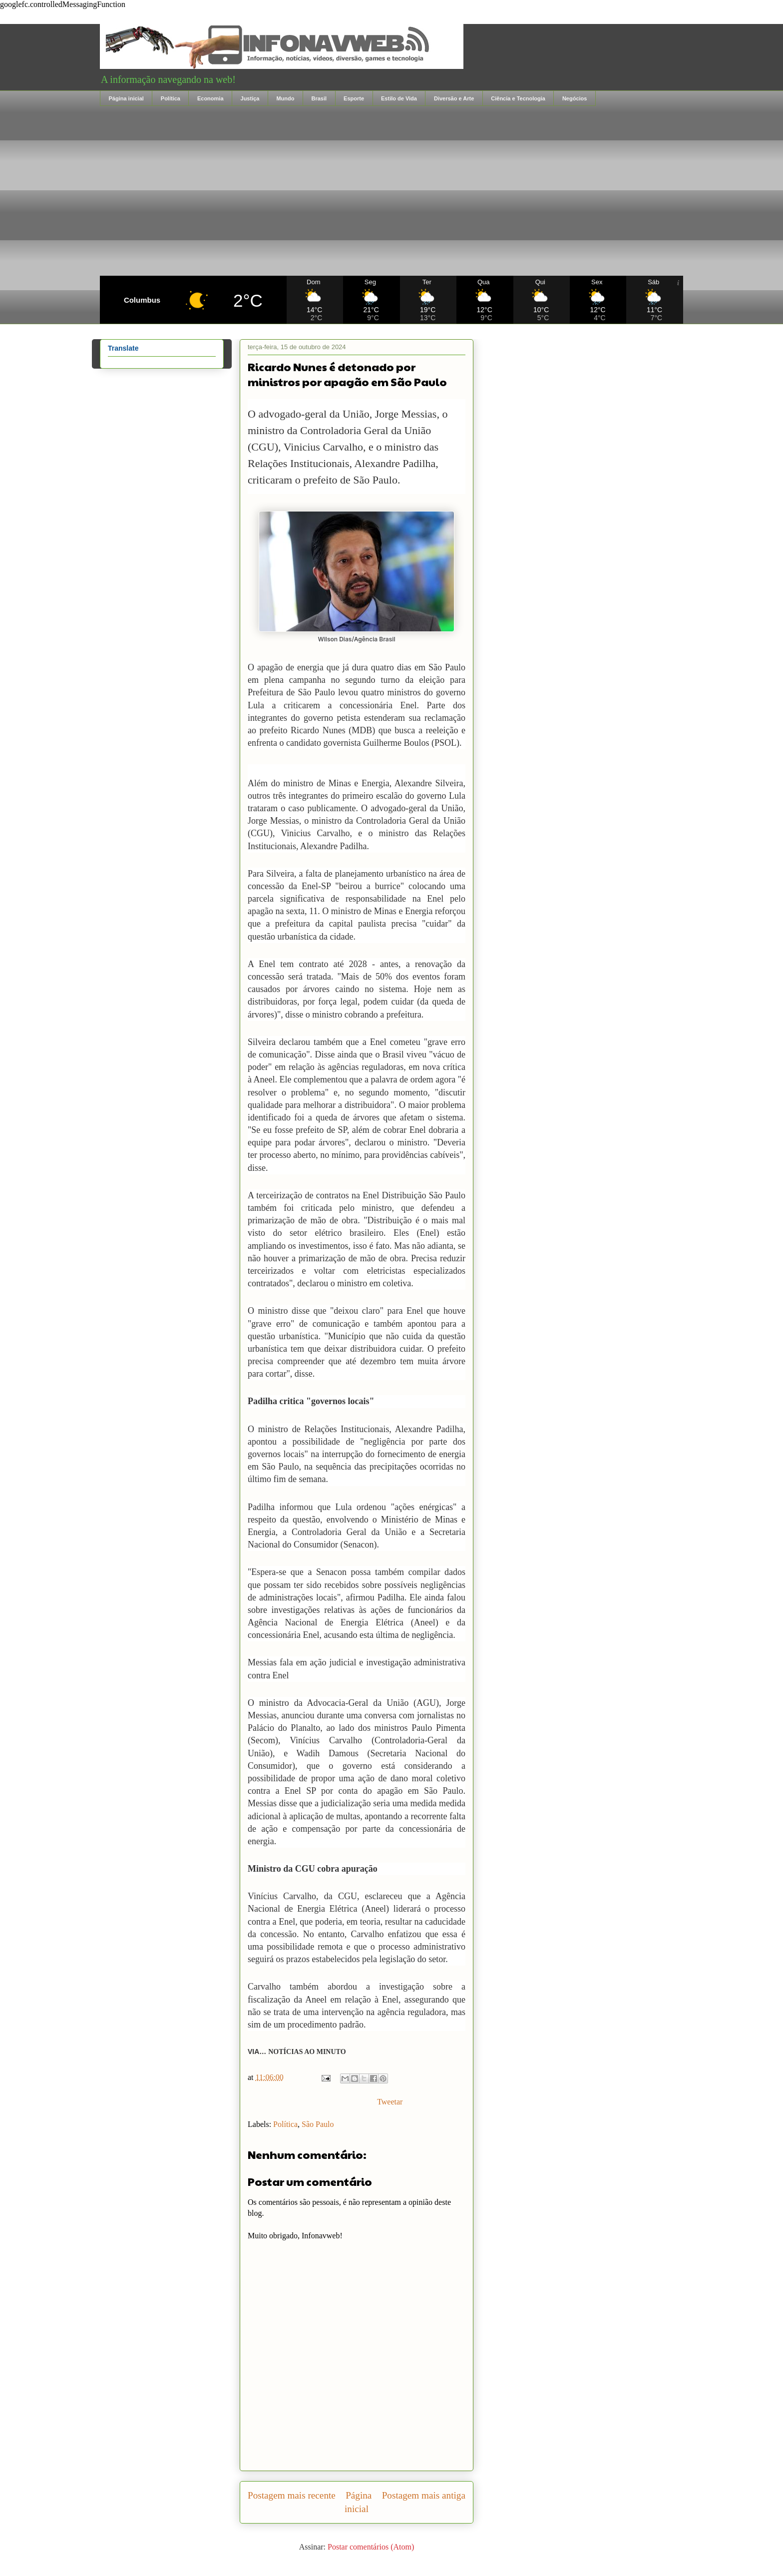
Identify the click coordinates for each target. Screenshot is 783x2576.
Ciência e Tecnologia (518, 98)
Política (170, 98)
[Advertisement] (391, 191)
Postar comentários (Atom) (371, 2547)
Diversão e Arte (454, 98)
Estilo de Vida (399, 98)
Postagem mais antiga (423, 2495)
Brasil (319, 98)
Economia (210, 98)
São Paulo (318, 2124)
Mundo (285, 98)
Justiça (250, 98)
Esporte (354, 98)
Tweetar (389, 2101)
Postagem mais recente (292, 2495)
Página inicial (126, 98)
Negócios (574, 98)
